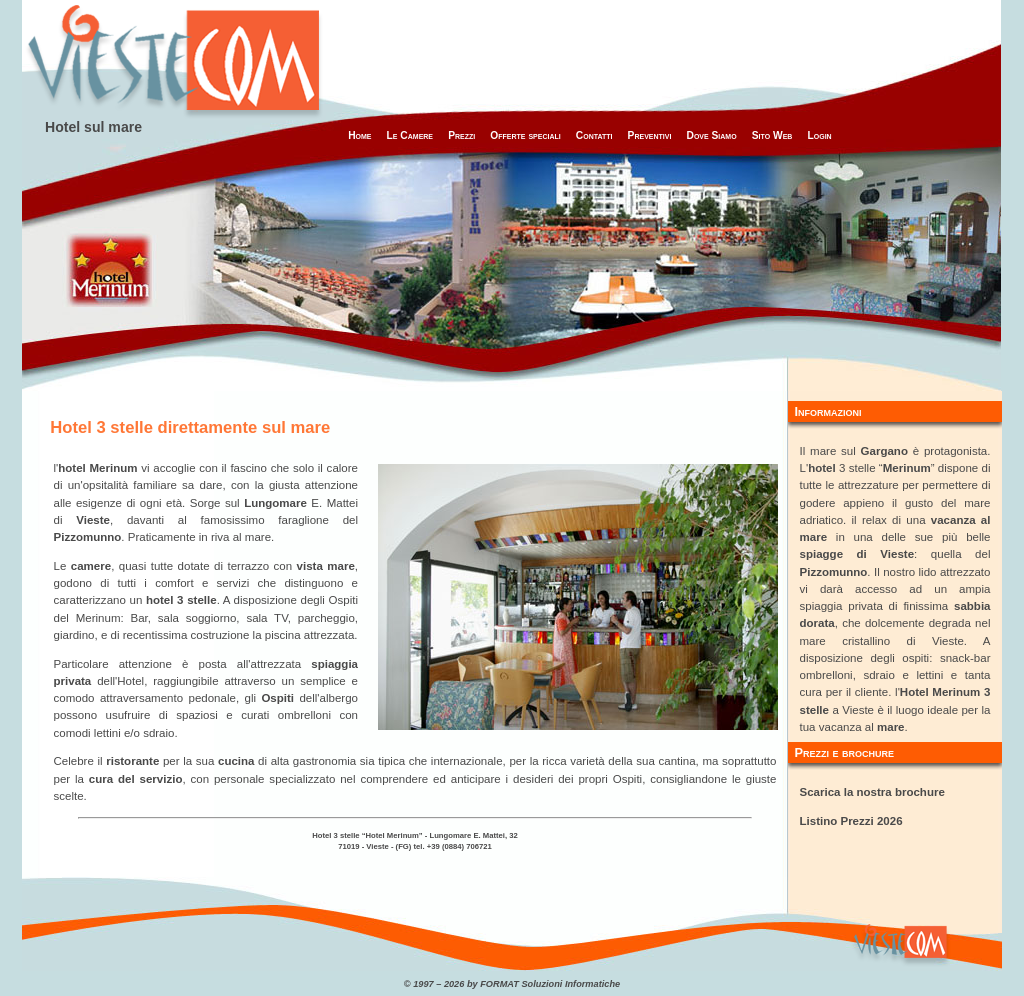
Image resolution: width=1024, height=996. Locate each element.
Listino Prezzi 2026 (851, 821)
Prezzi (461, 135)
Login (819, 135)
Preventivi (650, 135)
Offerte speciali (525, 135)
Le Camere (410, 135)
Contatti (594, 135)
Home (359, 135)
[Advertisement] (649, 45)
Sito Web (772, 135)
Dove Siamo (712, 135)
